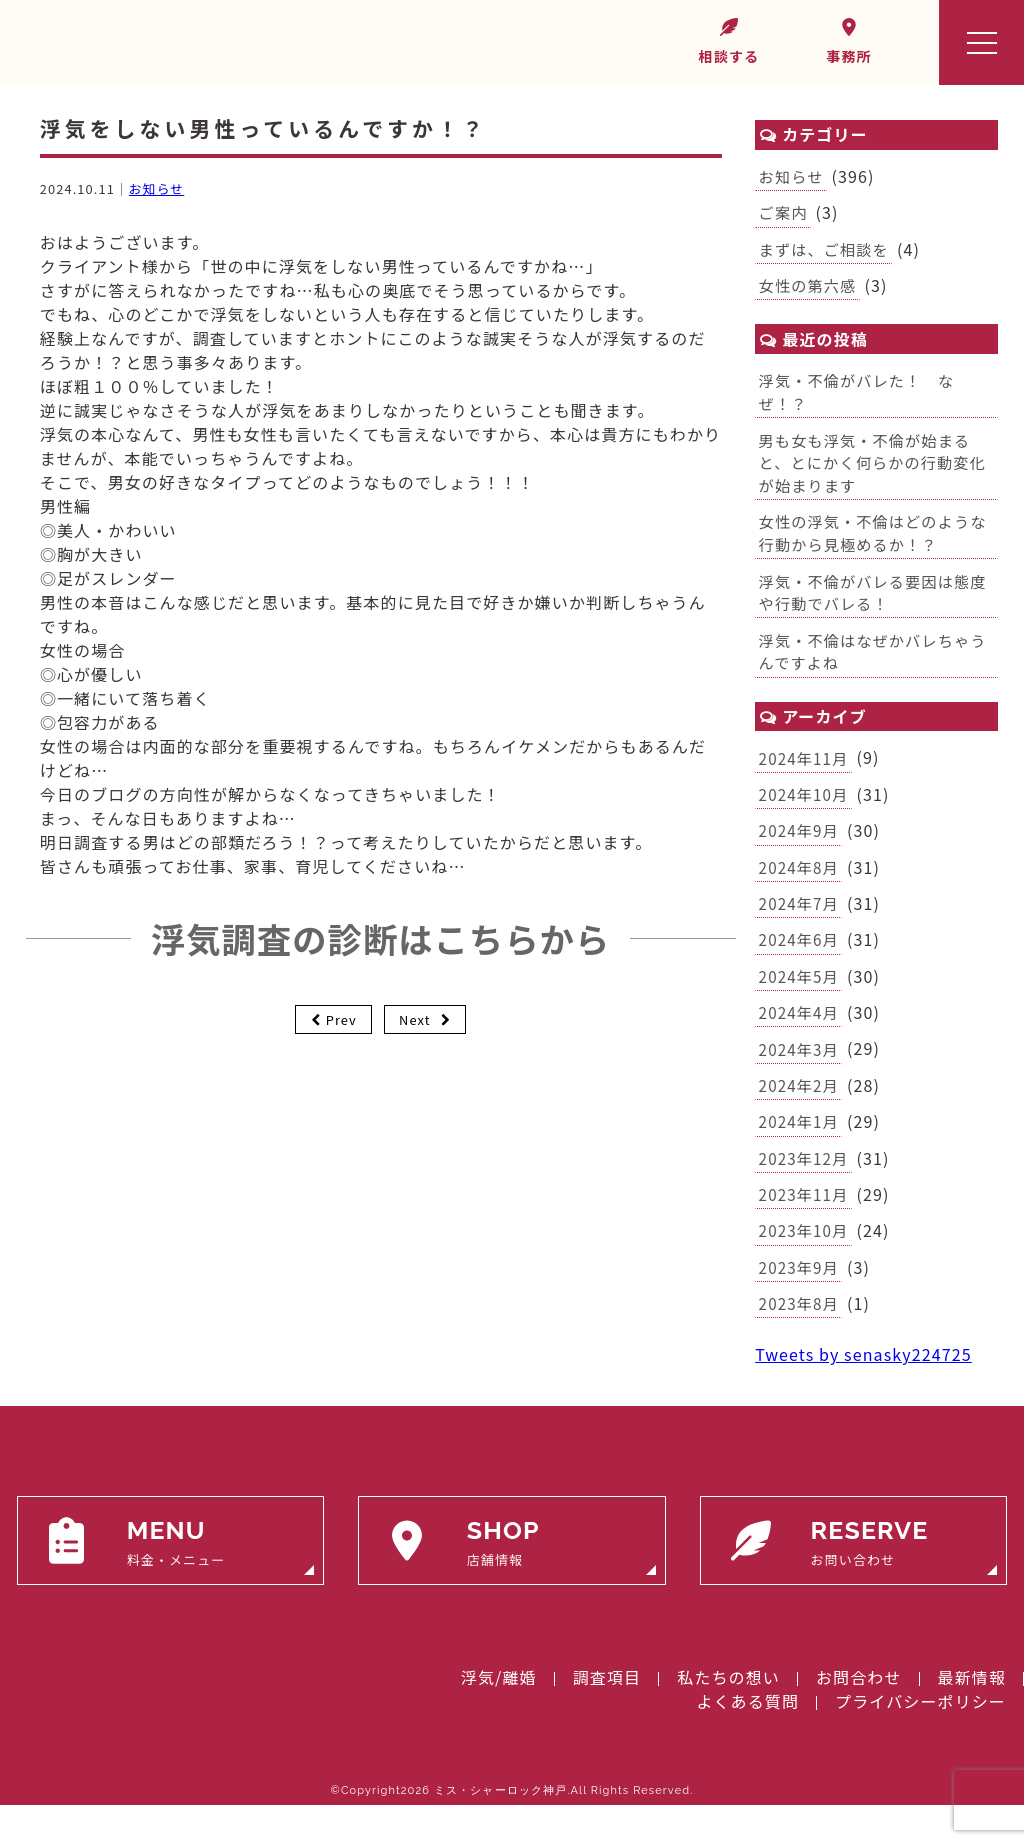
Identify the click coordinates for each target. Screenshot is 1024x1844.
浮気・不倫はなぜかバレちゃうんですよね (870, 669)
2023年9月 (801, 1304)
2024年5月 (801, 1003)
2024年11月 (806, 777)
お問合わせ (859, 1716)
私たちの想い (728, 1716)
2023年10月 (806, 1266)
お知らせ (156, 188)
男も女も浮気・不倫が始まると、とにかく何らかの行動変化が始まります (870, 472)
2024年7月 (801, 928)
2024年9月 (801, 853)
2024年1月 (801, 1154)
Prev (341, 1019)
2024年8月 (801, 890)
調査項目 (607, 1716)
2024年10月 (806, 815)
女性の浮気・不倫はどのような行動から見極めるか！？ (870, 546)
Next (415, 1019)
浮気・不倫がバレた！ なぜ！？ (861, 398)
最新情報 (972, 1716)
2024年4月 (801, 1041)
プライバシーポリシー (920, 1740)
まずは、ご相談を (827, 252)
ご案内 (784, 215)
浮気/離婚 (499, 1716)
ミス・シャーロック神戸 (500, 1829)
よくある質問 (747, 1740)
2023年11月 (806, 1229)
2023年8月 (801, 1342)
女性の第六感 (810, 290)
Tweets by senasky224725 (863, 1393)
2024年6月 (801, 965)
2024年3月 (801, 1078)
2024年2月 (801, 1116)
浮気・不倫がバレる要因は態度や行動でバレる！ (870, 607)
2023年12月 (806, 1191)
